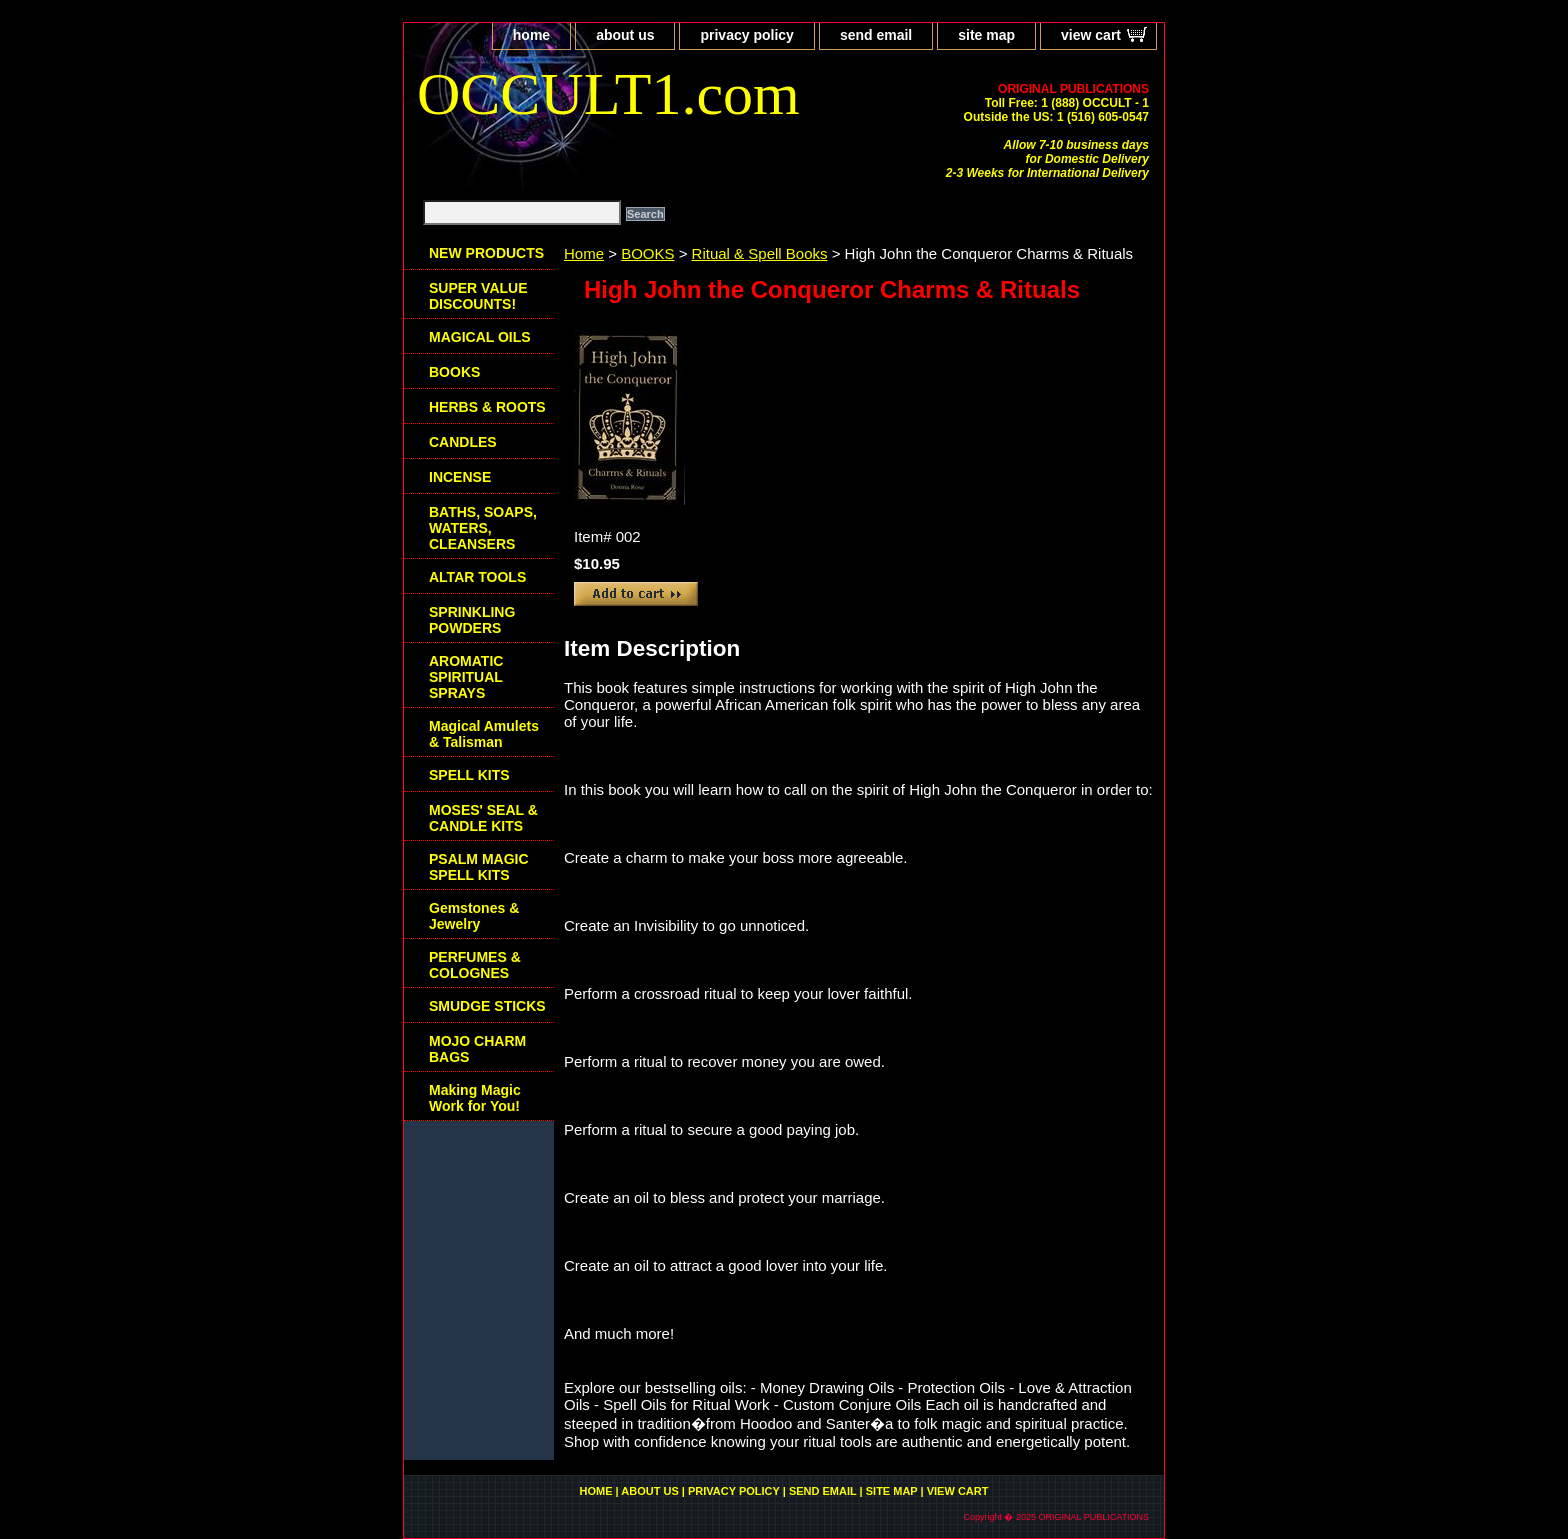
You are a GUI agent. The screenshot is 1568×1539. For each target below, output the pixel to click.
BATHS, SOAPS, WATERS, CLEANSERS (483, 528)
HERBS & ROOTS (487, 407)
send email (876, 35)
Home (584, 253)
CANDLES (463, 442)
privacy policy (746, 35)
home (531, 35)
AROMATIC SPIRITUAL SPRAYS (466, 677)
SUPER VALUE (478, 296)
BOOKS (647, 253)
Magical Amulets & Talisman (484, 734)
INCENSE (460, 477)
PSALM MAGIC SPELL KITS (479, 867)
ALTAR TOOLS (477, 577)
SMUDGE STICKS (487, 1006)
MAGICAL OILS (480, 337)
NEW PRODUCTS (486, 253)
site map (986, 35)
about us (625, 35)
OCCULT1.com (608, 94)
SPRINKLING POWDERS (472, 620)
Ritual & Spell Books (760, 253)
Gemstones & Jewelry (474, 916)
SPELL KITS (469, 775)
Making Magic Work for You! (475, 1098)
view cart (1091, 35)
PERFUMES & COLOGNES (475, 965)
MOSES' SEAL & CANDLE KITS (483, 818)
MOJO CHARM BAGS (477, 1049)
